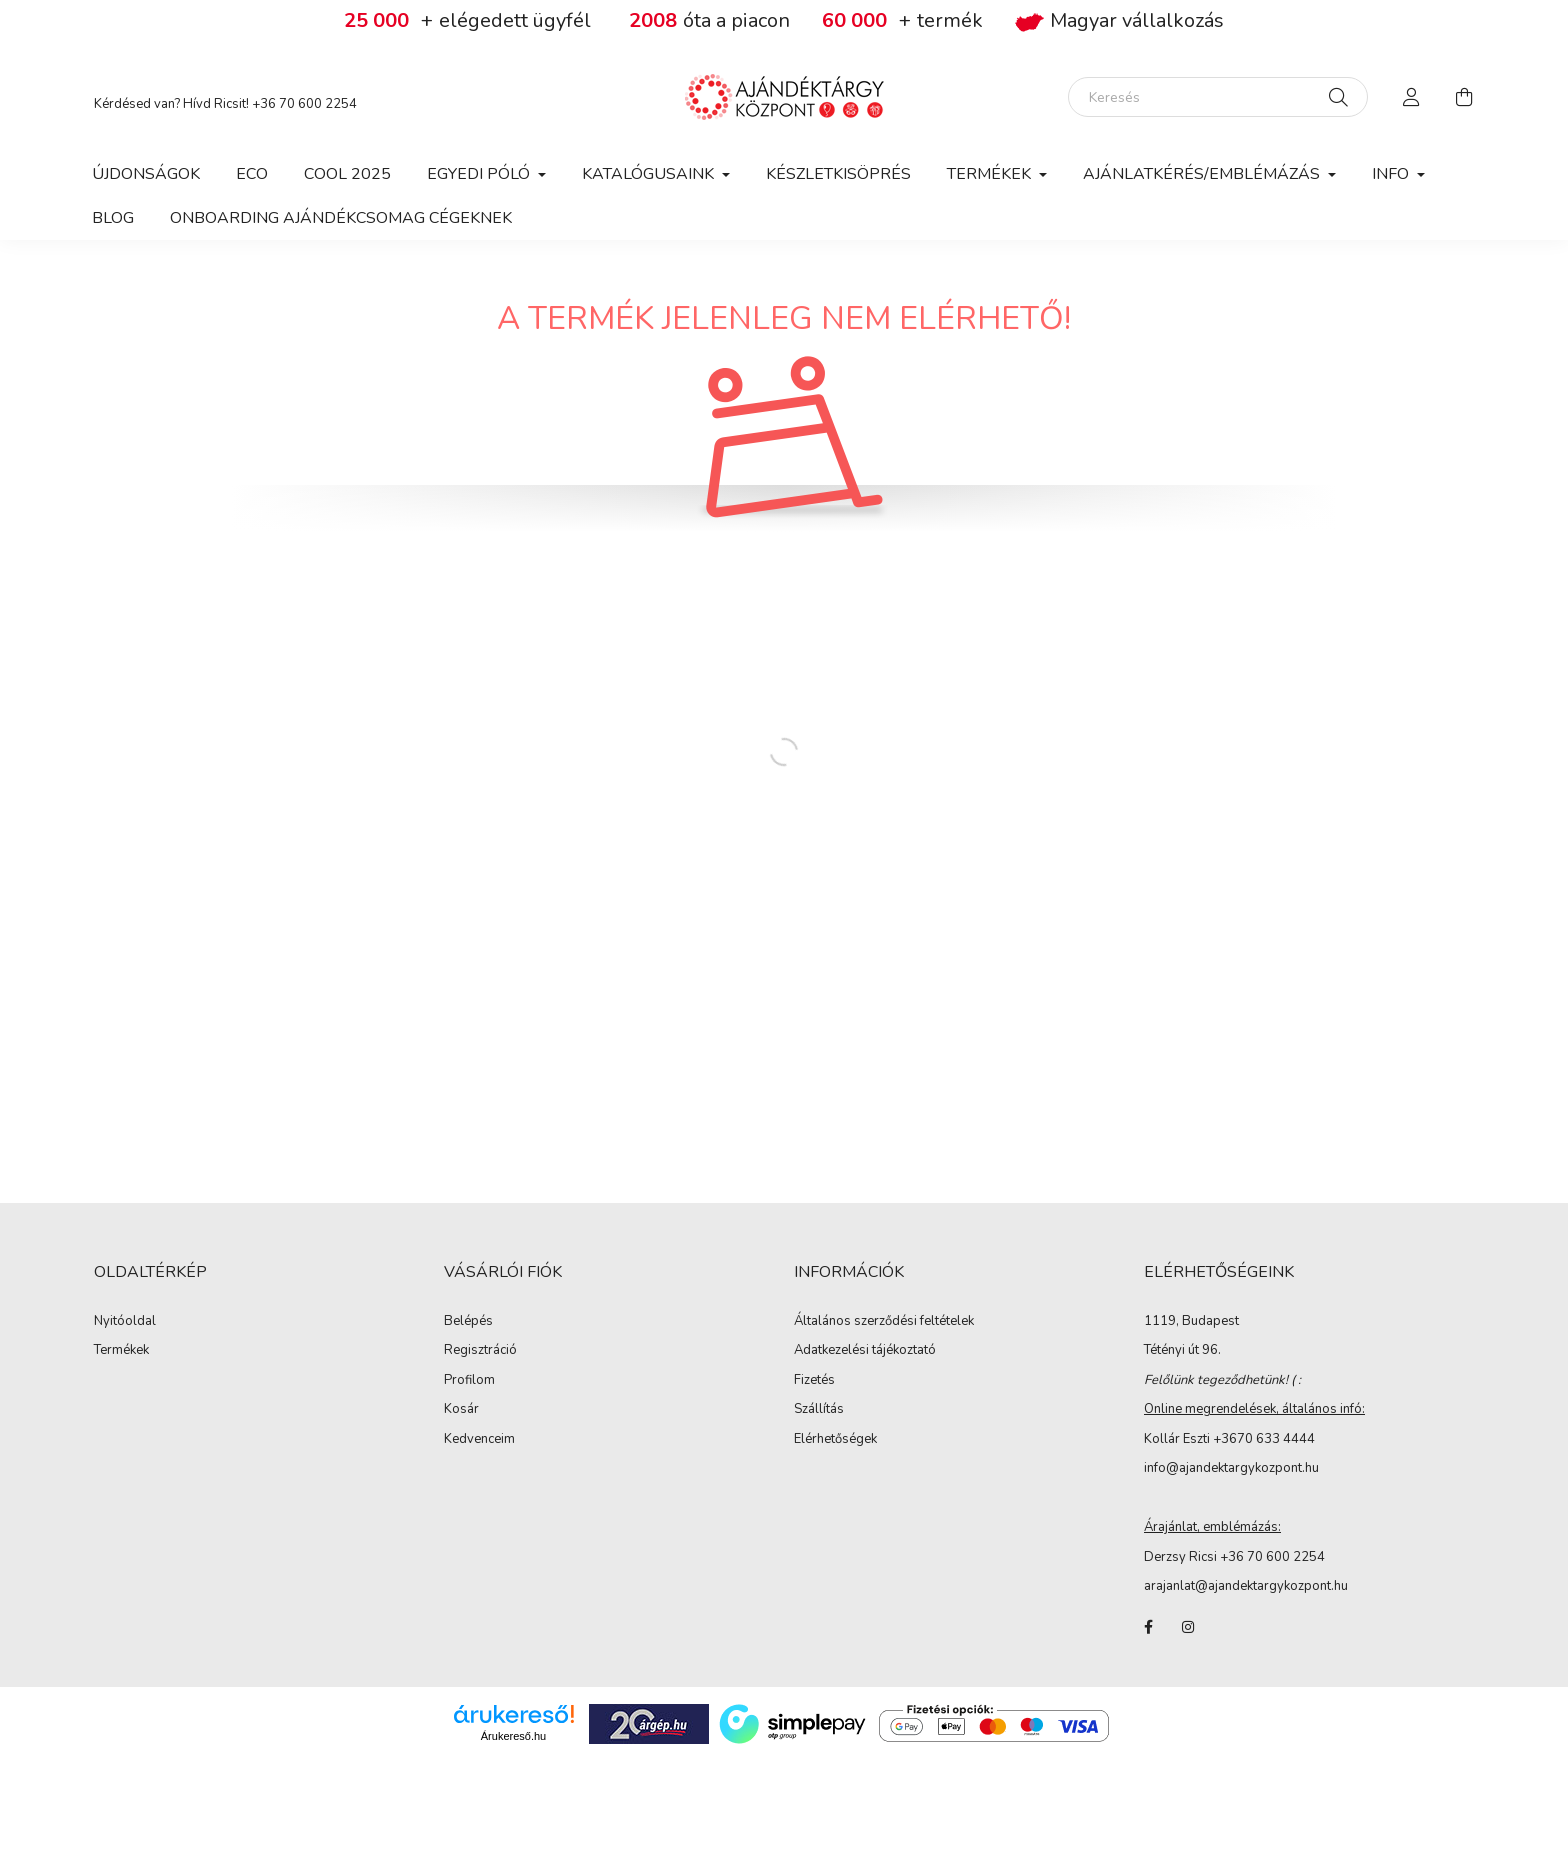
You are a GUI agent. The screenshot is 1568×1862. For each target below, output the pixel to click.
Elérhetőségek (835, 1440)
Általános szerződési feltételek (884, 1322)
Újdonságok (146, 174)
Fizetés (814, 1381)
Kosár (461, 1410)
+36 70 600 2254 (304, 104)
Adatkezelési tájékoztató (865, 1351)
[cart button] (1464, 97)
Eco (252, 174)
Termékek (121, 1351)
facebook (1148, 1627)
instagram (1188, 1627)
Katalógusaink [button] (650, 174)
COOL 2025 (347, 174)
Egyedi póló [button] (480, 174)
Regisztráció (480, 1351)
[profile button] (1412, 97)
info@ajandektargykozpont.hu (1231, 1468)
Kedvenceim (479, 1440)
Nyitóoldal (125, 1322)
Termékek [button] (991, 174)
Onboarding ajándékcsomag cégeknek (341, 218)
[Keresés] (1218, 97)
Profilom (469, 1381)
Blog (113, 218)
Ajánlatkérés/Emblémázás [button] (1203, 174)
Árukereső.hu (513, 1736)
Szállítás (819, 1410)
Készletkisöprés (838, 174)
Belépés (468, 1322)
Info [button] (1392, 174)
